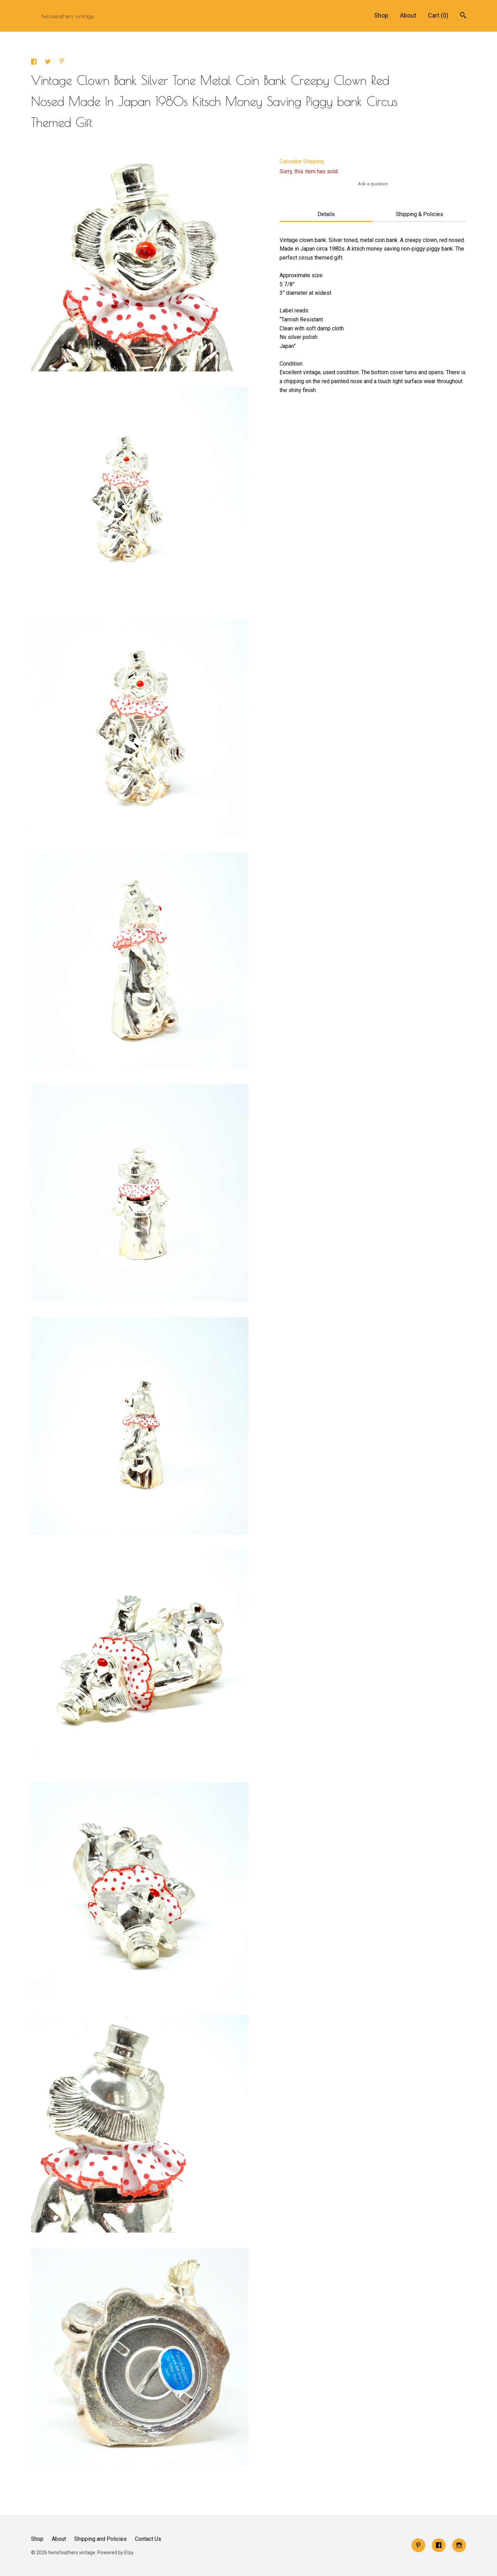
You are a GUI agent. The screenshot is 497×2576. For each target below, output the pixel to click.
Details (326, 214)
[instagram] (459, 2545)
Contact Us (148, 2539)
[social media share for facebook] (34, 62)
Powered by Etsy (115, 2552)
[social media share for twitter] (48, 62)
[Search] (463, 16)
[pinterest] (418, 2545)
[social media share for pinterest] (62, 62)
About (408, 15)
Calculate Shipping (302, 161)
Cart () (438, 15)
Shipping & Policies (419, 214)
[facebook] (439, 2545)
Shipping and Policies (100, 2539)
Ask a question (373, 183)
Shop (381, 15)
